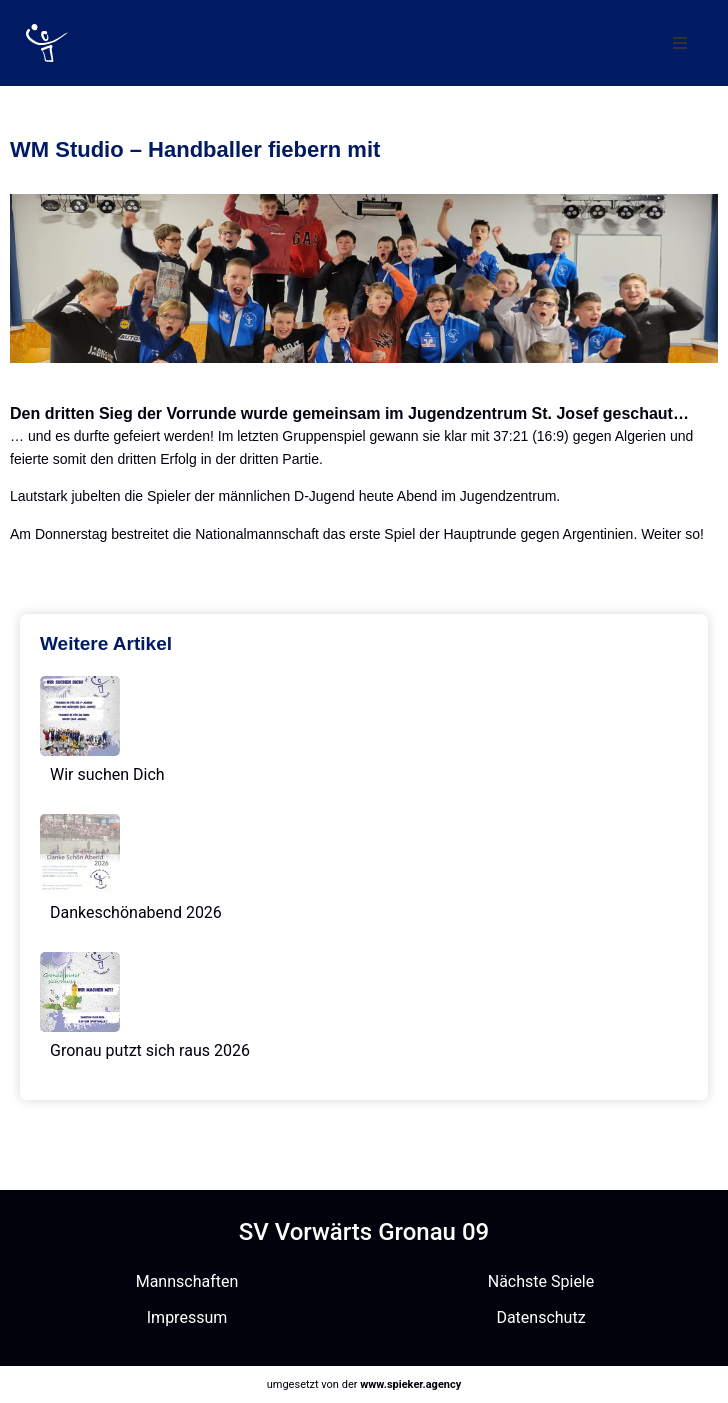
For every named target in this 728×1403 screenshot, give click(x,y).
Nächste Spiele (541, 1281)
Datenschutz (540, 1317)
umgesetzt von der (364, 1384)
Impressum (187, 1317)
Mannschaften (187, 1281)
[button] (680, 43)
